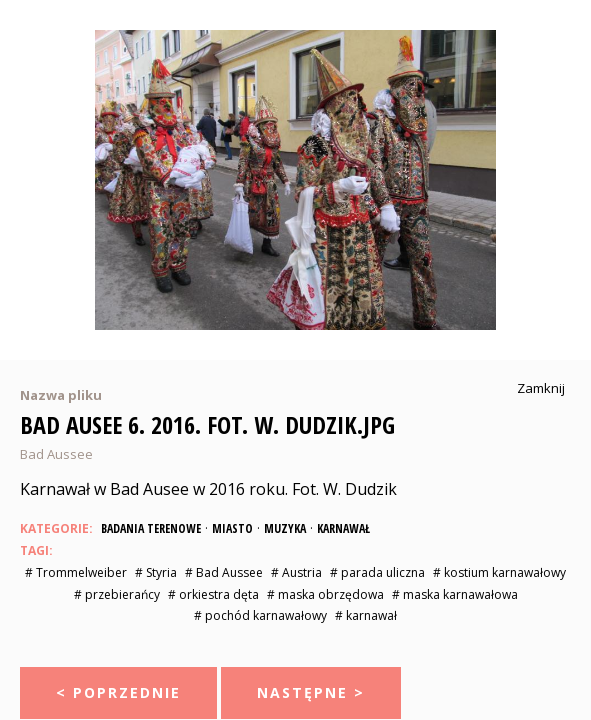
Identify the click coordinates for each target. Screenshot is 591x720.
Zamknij (541, 388)
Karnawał (343, 528)
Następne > (311, 692)
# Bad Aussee (224, 572)
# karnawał (366, 615)
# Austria (296, 572)
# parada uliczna (377, 572)
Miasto (232, 528)
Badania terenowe (151, 528)
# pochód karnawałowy (260, 615)
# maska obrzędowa (325, 594)
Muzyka (285, 528)
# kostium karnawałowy (499, 572)
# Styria (156, 572)
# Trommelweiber (76, 572)
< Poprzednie (118, 692)
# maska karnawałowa (455, 594)
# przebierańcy (117, 594)
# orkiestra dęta (213, 594)
